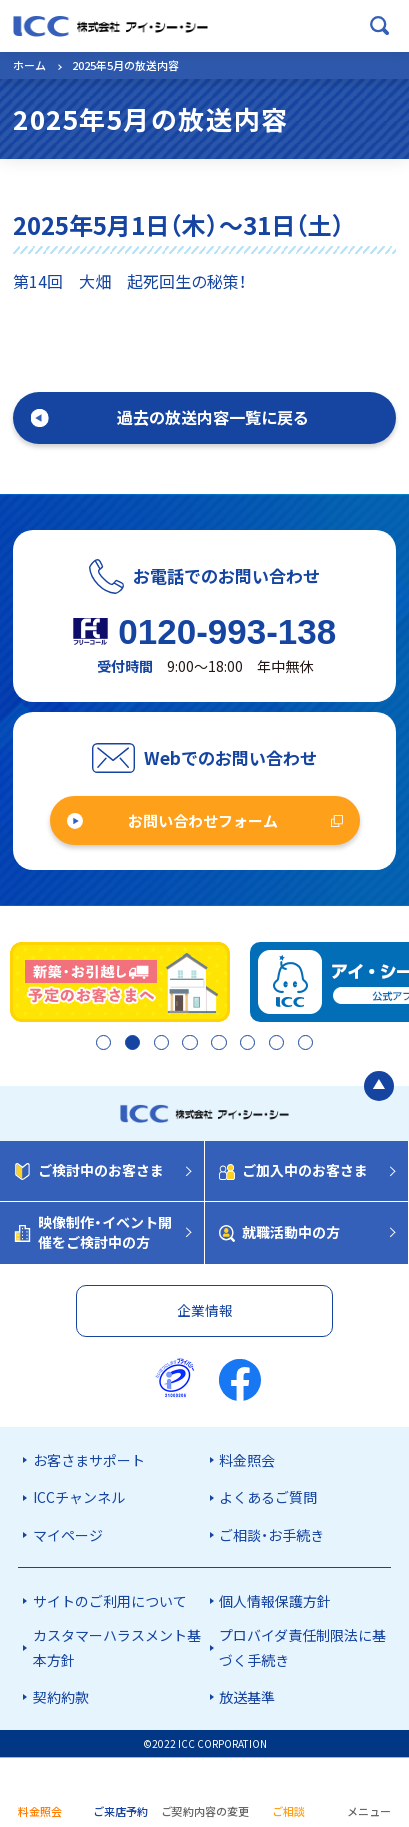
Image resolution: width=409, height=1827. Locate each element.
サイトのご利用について (110, 1601)
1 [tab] (101, 1044)
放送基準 (247, 1697)
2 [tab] (130, 1044)
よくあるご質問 (268, 1497)
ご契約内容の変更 (205, 1811)
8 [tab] (303, 1044)
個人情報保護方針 (275, 1601)
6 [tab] (245, 1044)
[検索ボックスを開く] (380, 26)
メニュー (369, 1811)
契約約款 (61, 1697)
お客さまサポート (89, 1460)
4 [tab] (187, 1044)
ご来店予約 (120, 1811)
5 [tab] (216, 1044)
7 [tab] (274, 1044)
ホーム (29, 65)
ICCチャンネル (79, 1497)
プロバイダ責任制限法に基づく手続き (302, 1647)
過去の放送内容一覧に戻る (213, 417)
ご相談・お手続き (271, 1535)
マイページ (68, 1535)
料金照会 (247, 1460)
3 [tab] (159, 1044)
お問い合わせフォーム (203, 820)
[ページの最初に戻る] (379, 1086)
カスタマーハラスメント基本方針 (117, 1647)
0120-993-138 (227, 631)
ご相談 (288, 1811)
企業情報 (205, 1310)
